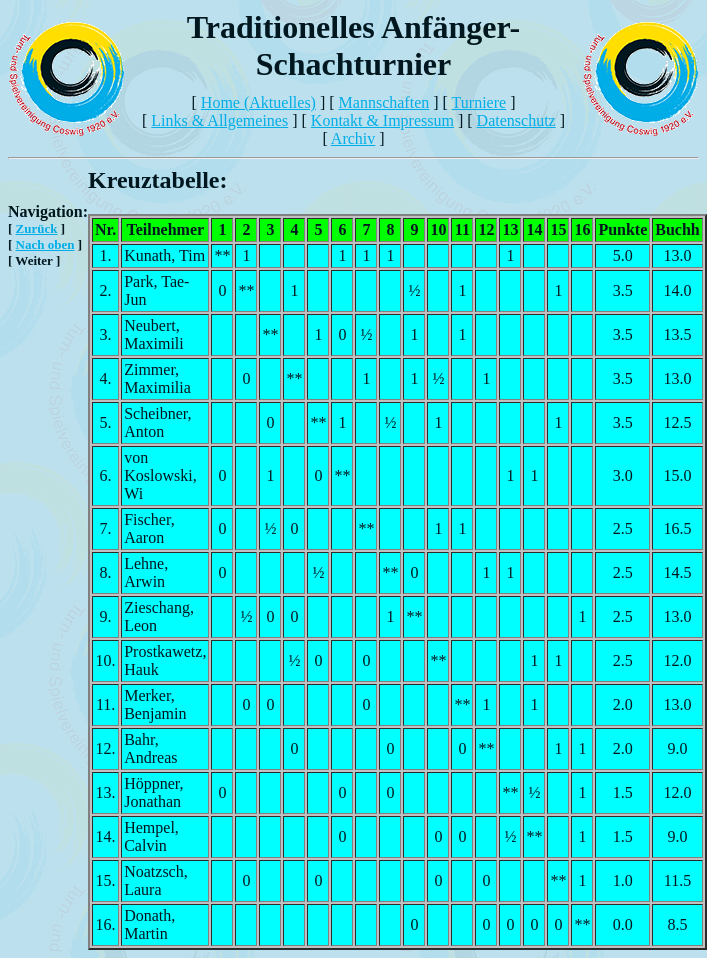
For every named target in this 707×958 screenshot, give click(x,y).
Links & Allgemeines (219, 120)
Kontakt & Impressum (382, 120)
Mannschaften (384, 102)
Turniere (479, 102)
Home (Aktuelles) (258, 102)
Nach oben (45, 244)
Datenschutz (516, 120)
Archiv (353, 138)
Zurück (37, 228)
